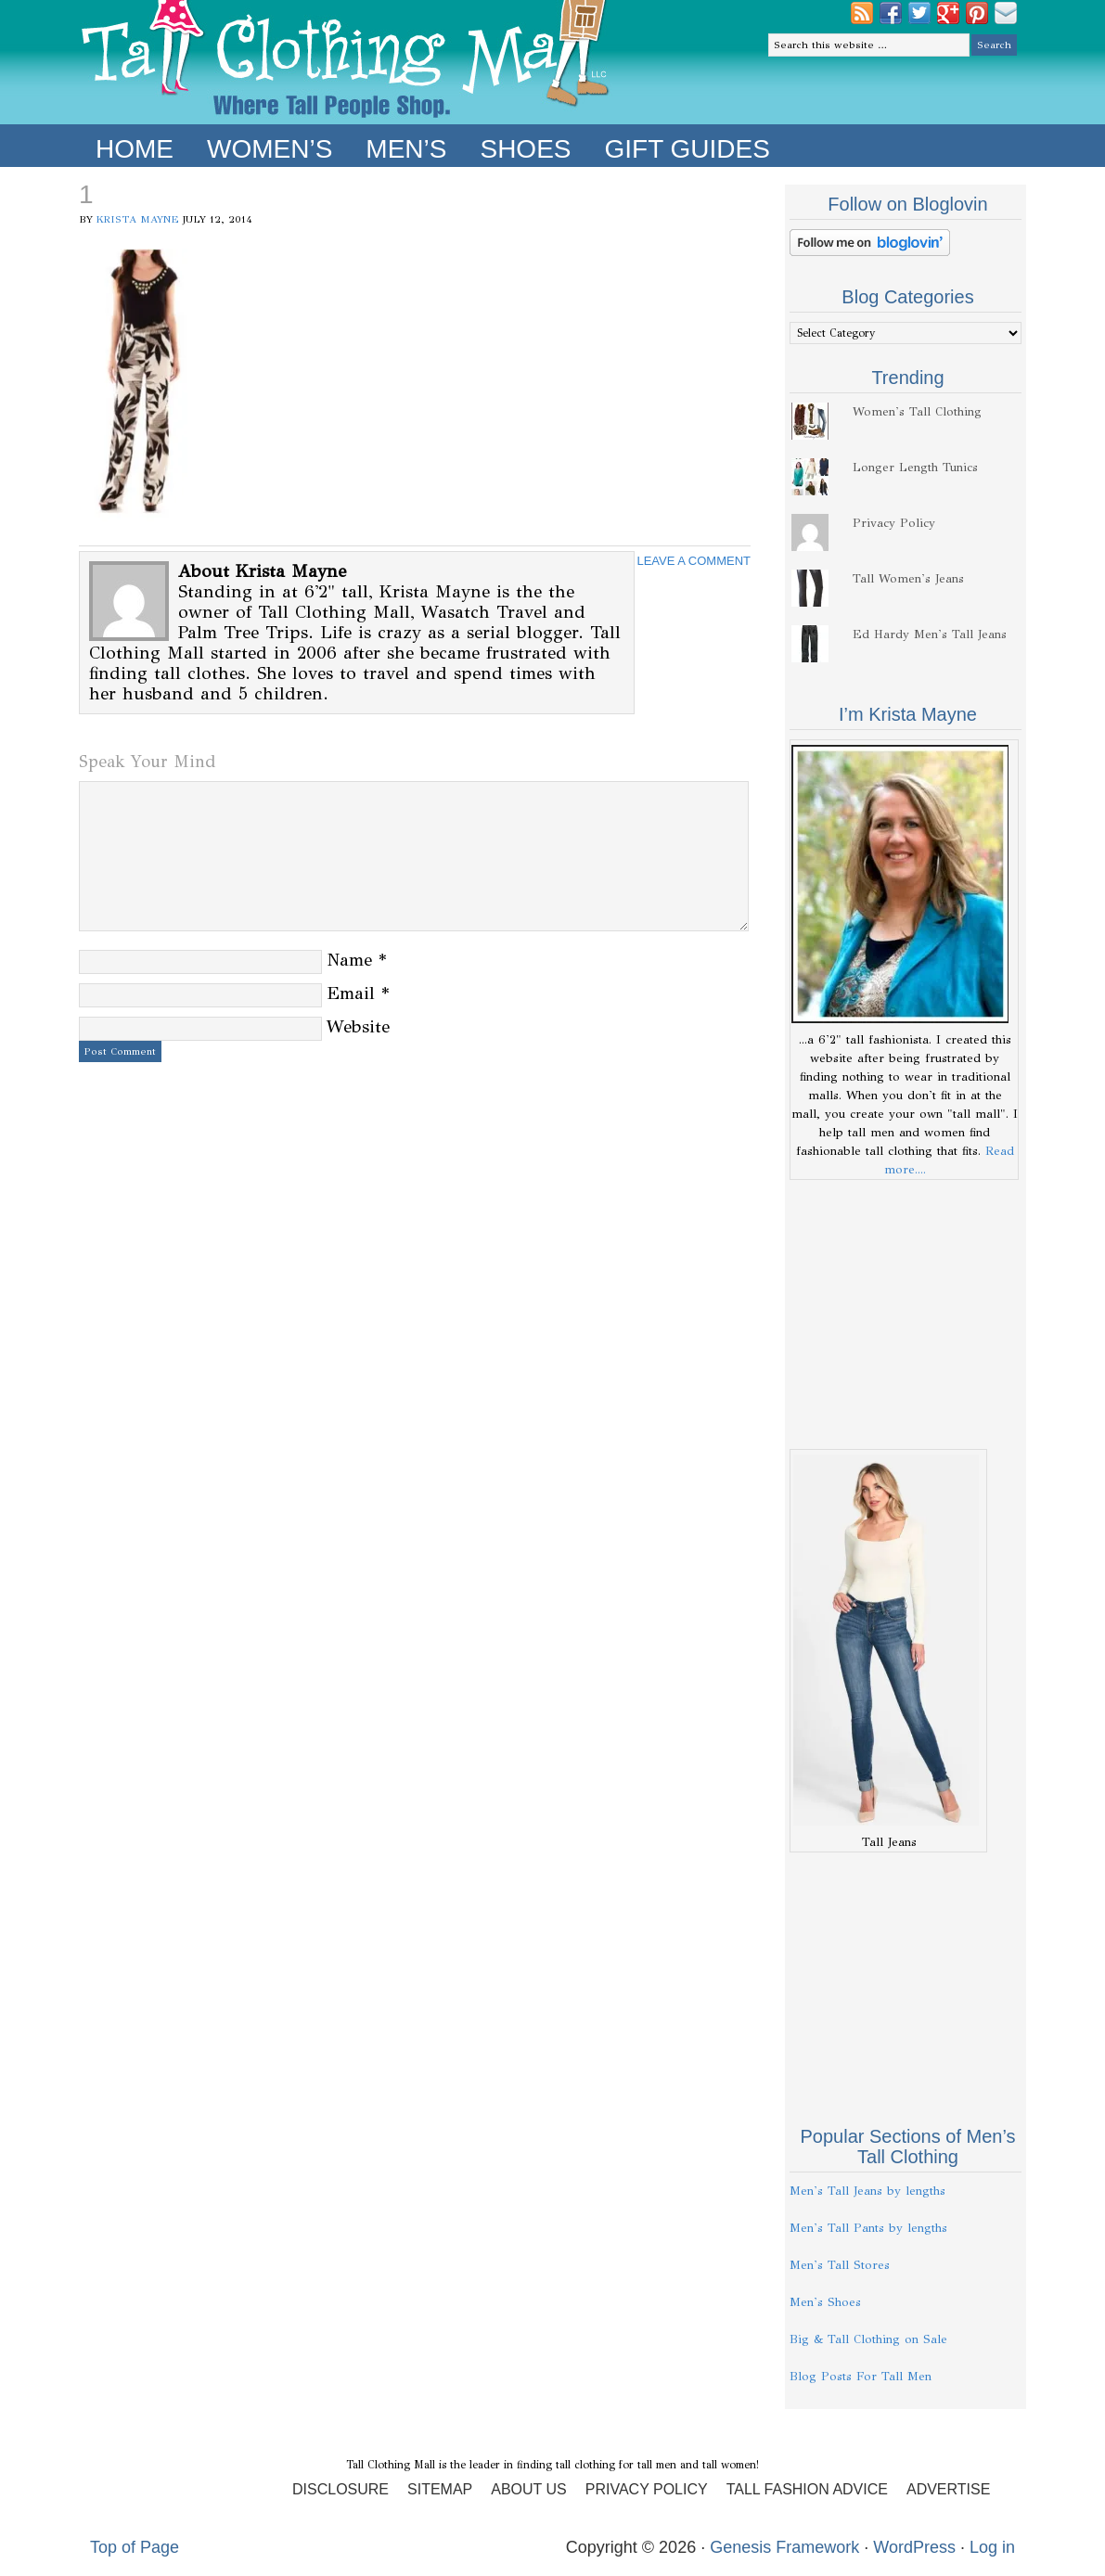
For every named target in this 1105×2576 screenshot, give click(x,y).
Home (134, 149)
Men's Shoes (825, 2302)
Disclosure (340, 2489)
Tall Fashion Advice (807, 2489)
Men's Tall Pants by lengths (868, 2228)
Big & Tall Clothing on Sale (868, 2339)
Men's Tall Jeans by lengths (867, 2191)
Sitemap (439, 2489)
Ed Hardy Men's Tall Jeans (930, 634)
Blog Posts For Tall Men (861, 2376)
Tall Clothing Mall (345, 62)
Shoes (525, 149)
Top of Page (134, 2547)
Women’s (269, 149)
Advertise (948, 2489)
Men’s (406, 149)
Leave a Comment (693, 561)
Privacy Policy (894, 523)
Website (358, 1026)
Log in (992, 2547)
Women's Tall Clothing (917, 411)
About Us (529, 2489)
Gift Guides (686, 149)
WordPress (914, 2547)
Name (349, 959)
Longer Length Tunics (915, 467)
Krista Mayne (137, 219)
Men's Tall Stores (840, 2265)
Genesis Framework (784, 2547)
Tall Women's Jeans (908, 578)
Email (351, 993)
